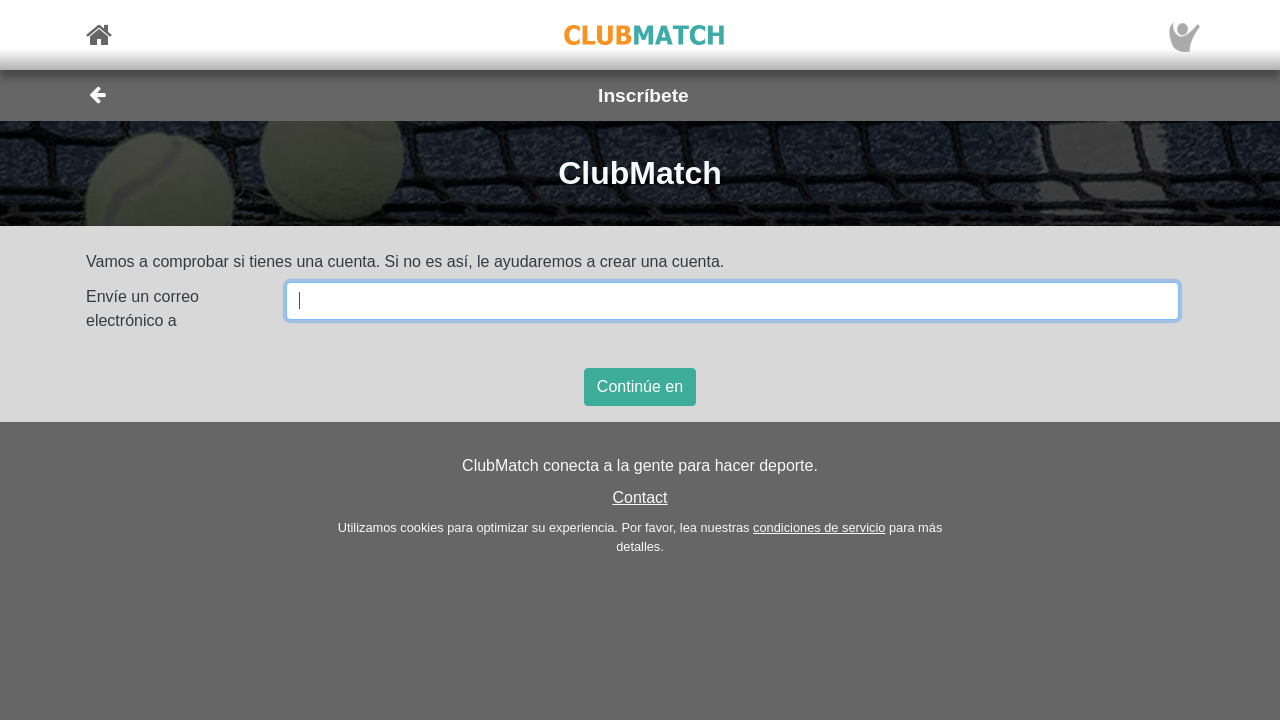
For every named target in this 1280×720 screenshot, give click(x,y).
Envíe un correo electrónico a (142, 308)
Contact (639, 497)
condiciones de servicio (819, 527)
